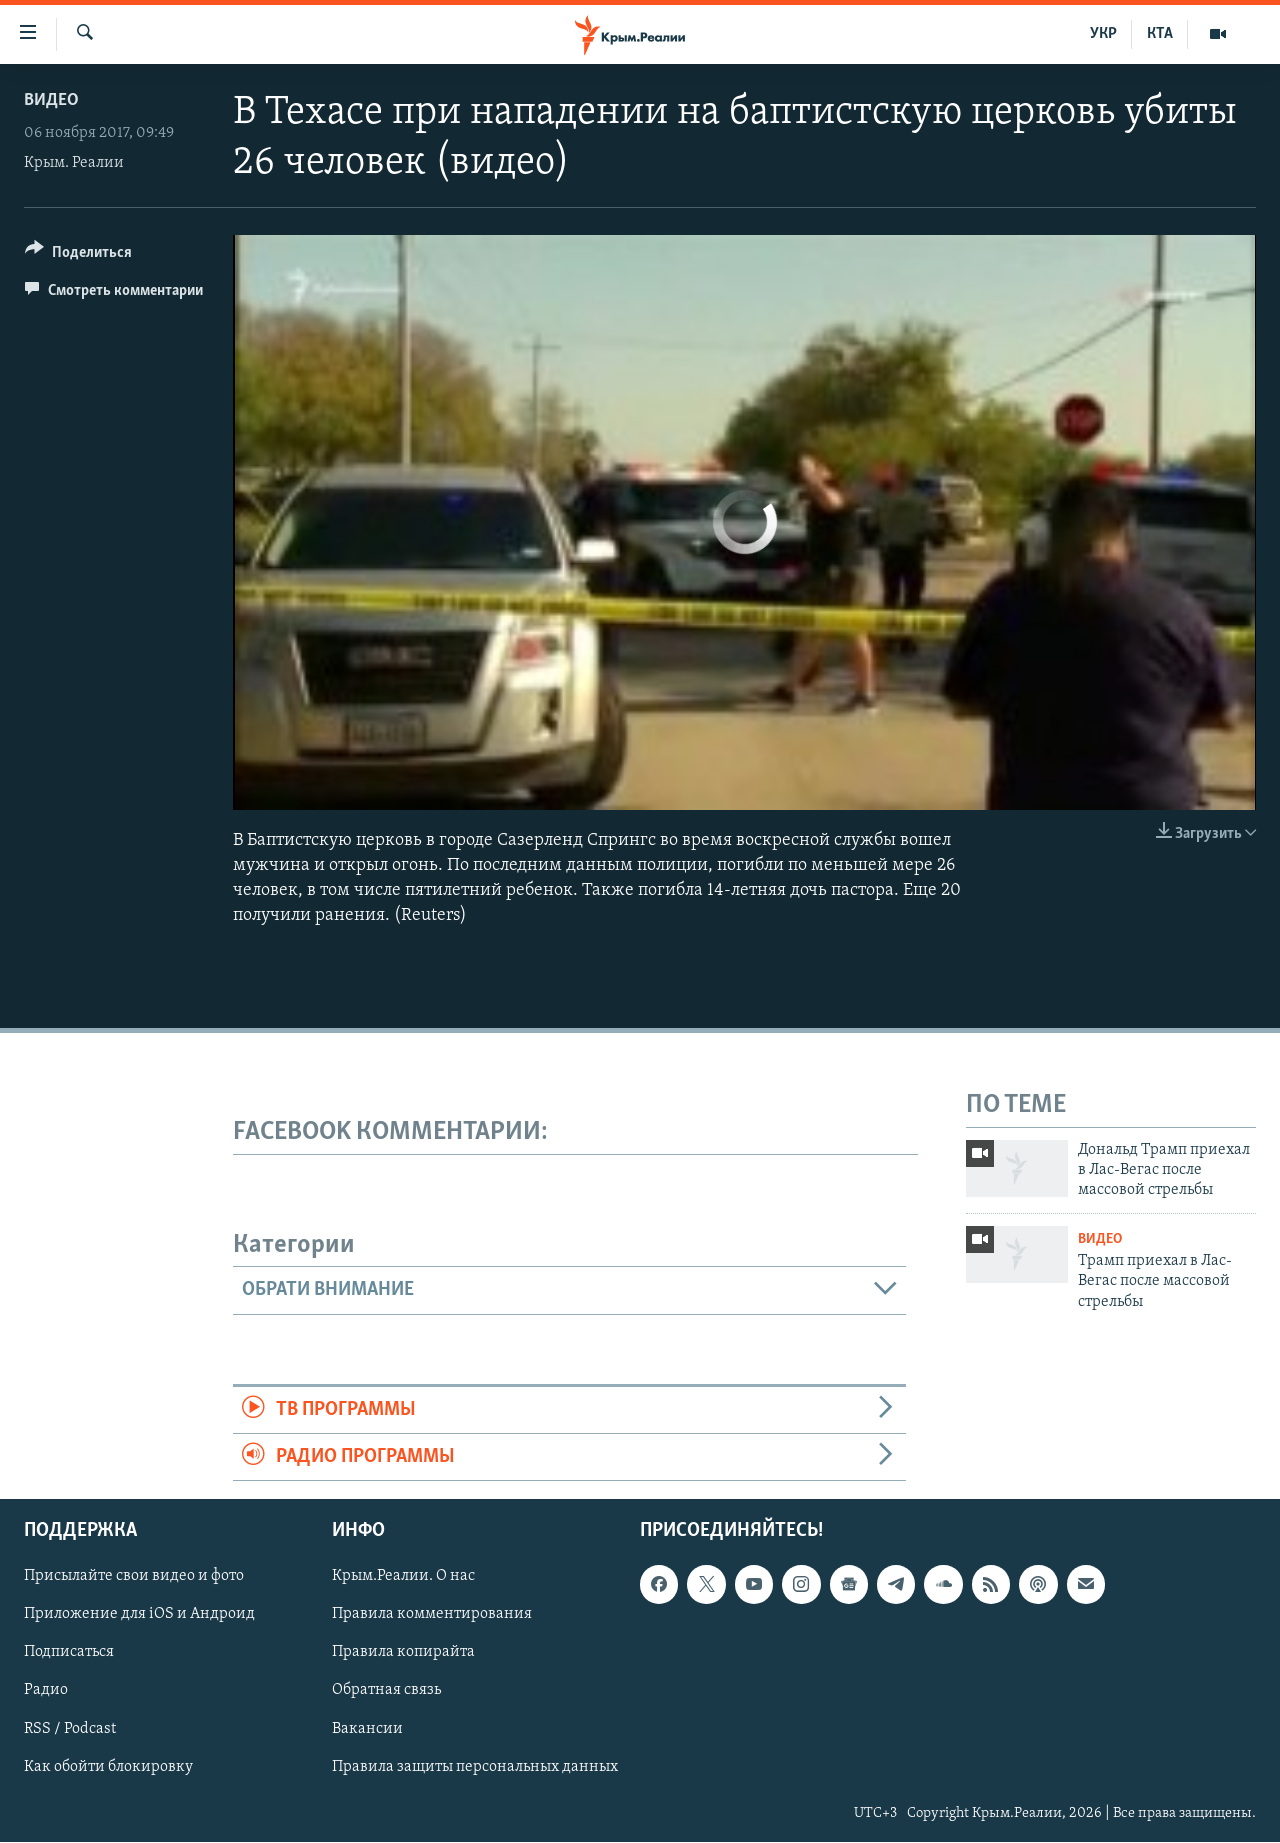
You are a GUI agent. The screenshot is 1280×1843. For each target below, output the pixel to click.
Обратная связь (386, 1691)
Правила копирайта (403, 1653)
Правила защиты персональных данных (475, 1767)
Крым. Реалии (74, 163)
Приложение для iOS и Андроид (139, 1615)
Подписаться (69, 1653)
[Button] (78, 255)
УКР (1103, 34)
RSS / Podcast (70, 1729)
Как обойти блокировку (108, 1767)
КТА (1160, 34)
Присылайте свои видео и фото (134, 1577)
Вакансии (367, 1729)
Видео (51, 100)
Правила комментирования (432, 1615)
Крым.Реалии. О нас (403, 1577)
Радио (46, 1691)
